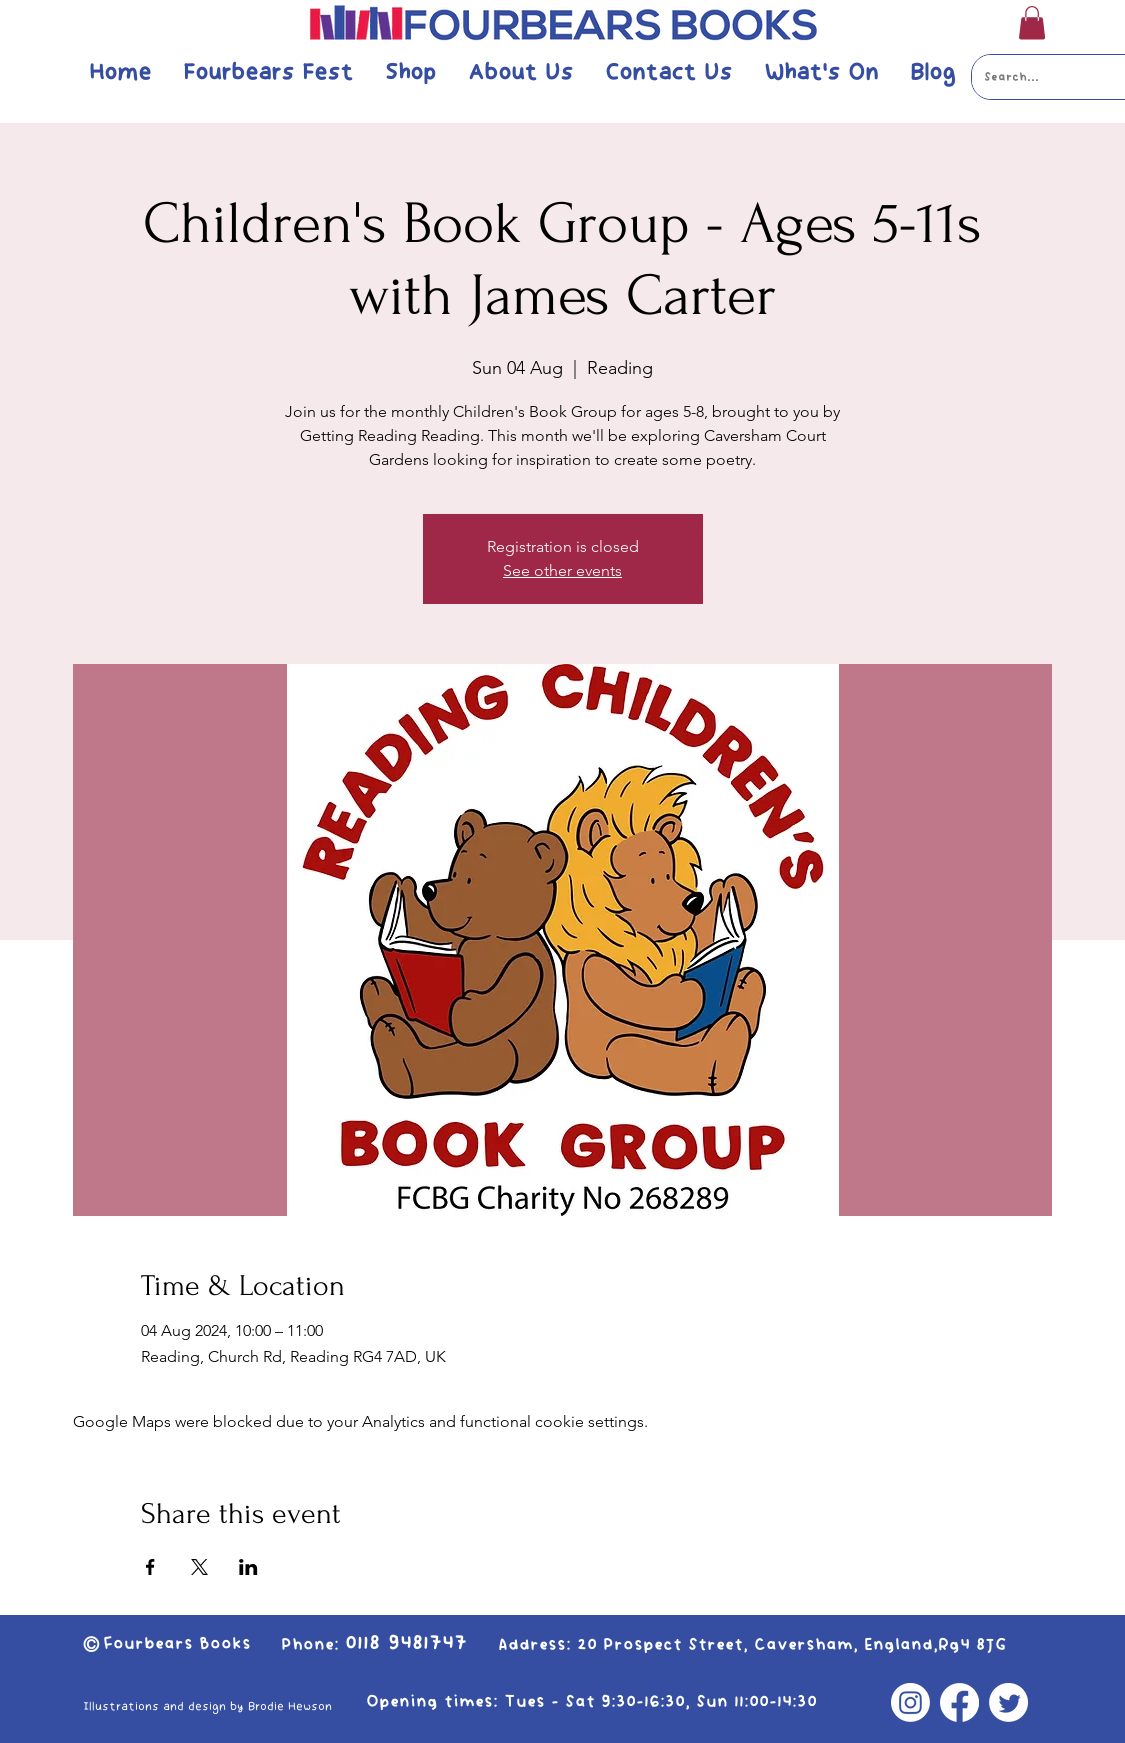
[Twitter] (1008, 1702)
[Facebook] (959, 1702)
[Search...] (1035, 77)
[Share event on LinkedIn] (248, 1567)
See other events (562, 570)
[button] (1032, 22)
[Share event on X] (199, 1567)
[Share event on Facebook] (150, 1567)
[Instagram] (910, 1702)
